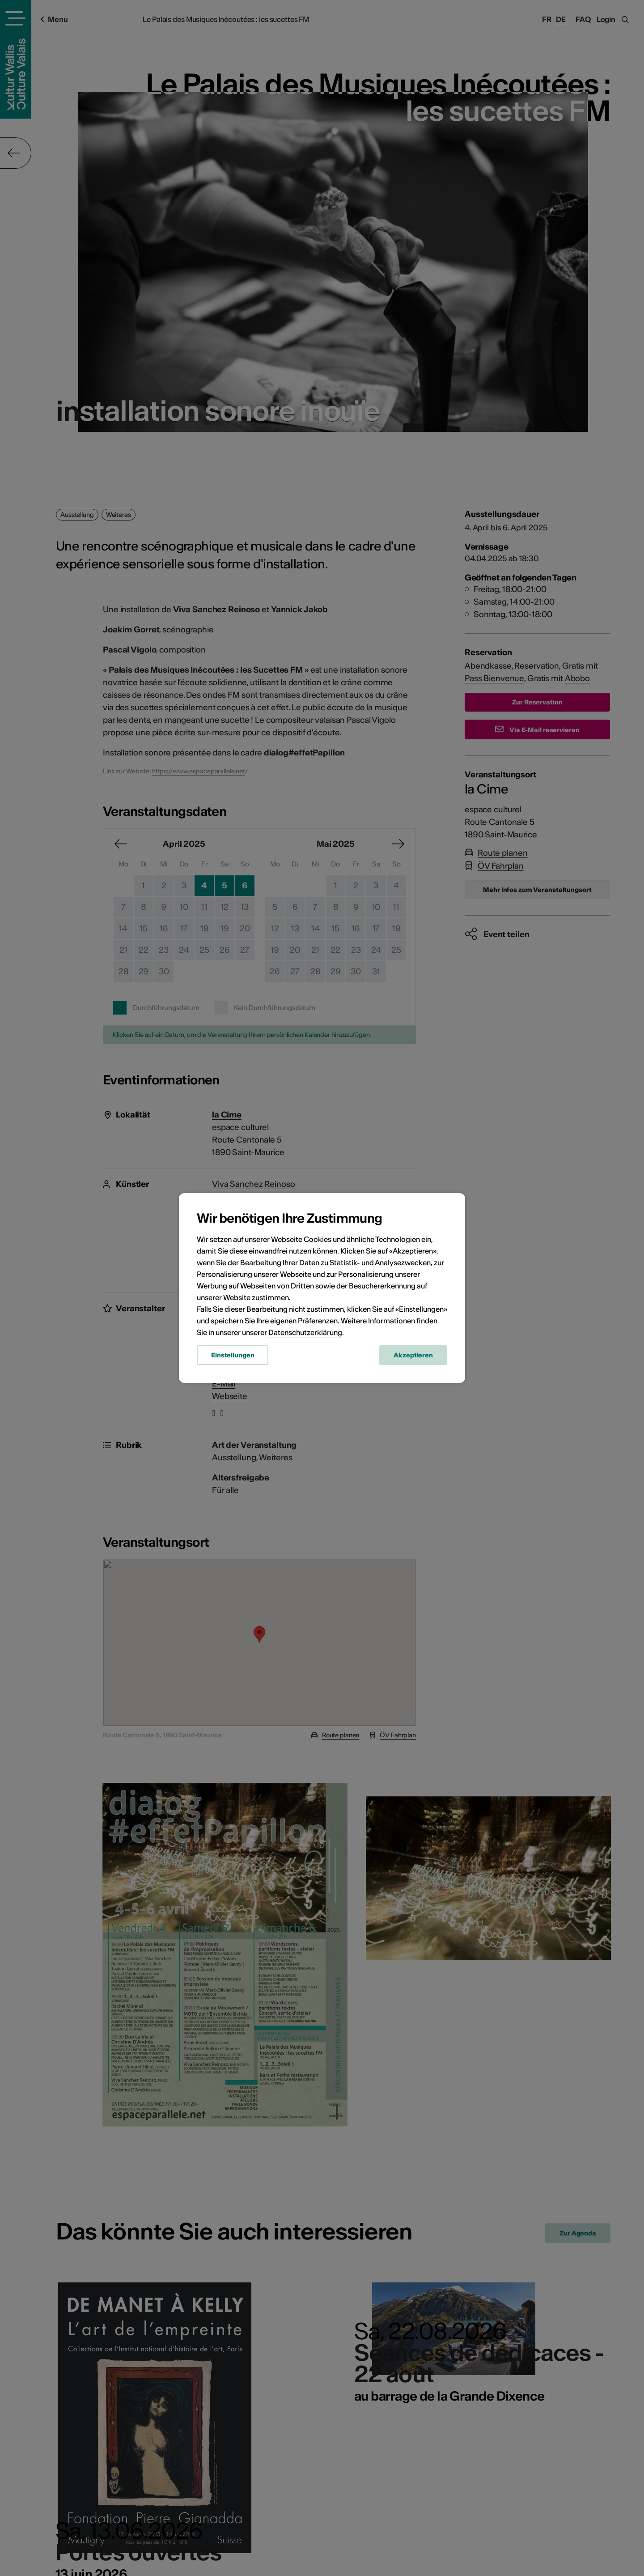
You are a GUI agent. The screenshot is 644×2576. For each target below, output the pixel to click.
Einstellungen (232, 1355)
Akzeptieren (413, 1355)
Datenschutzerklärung (305, 1332)
